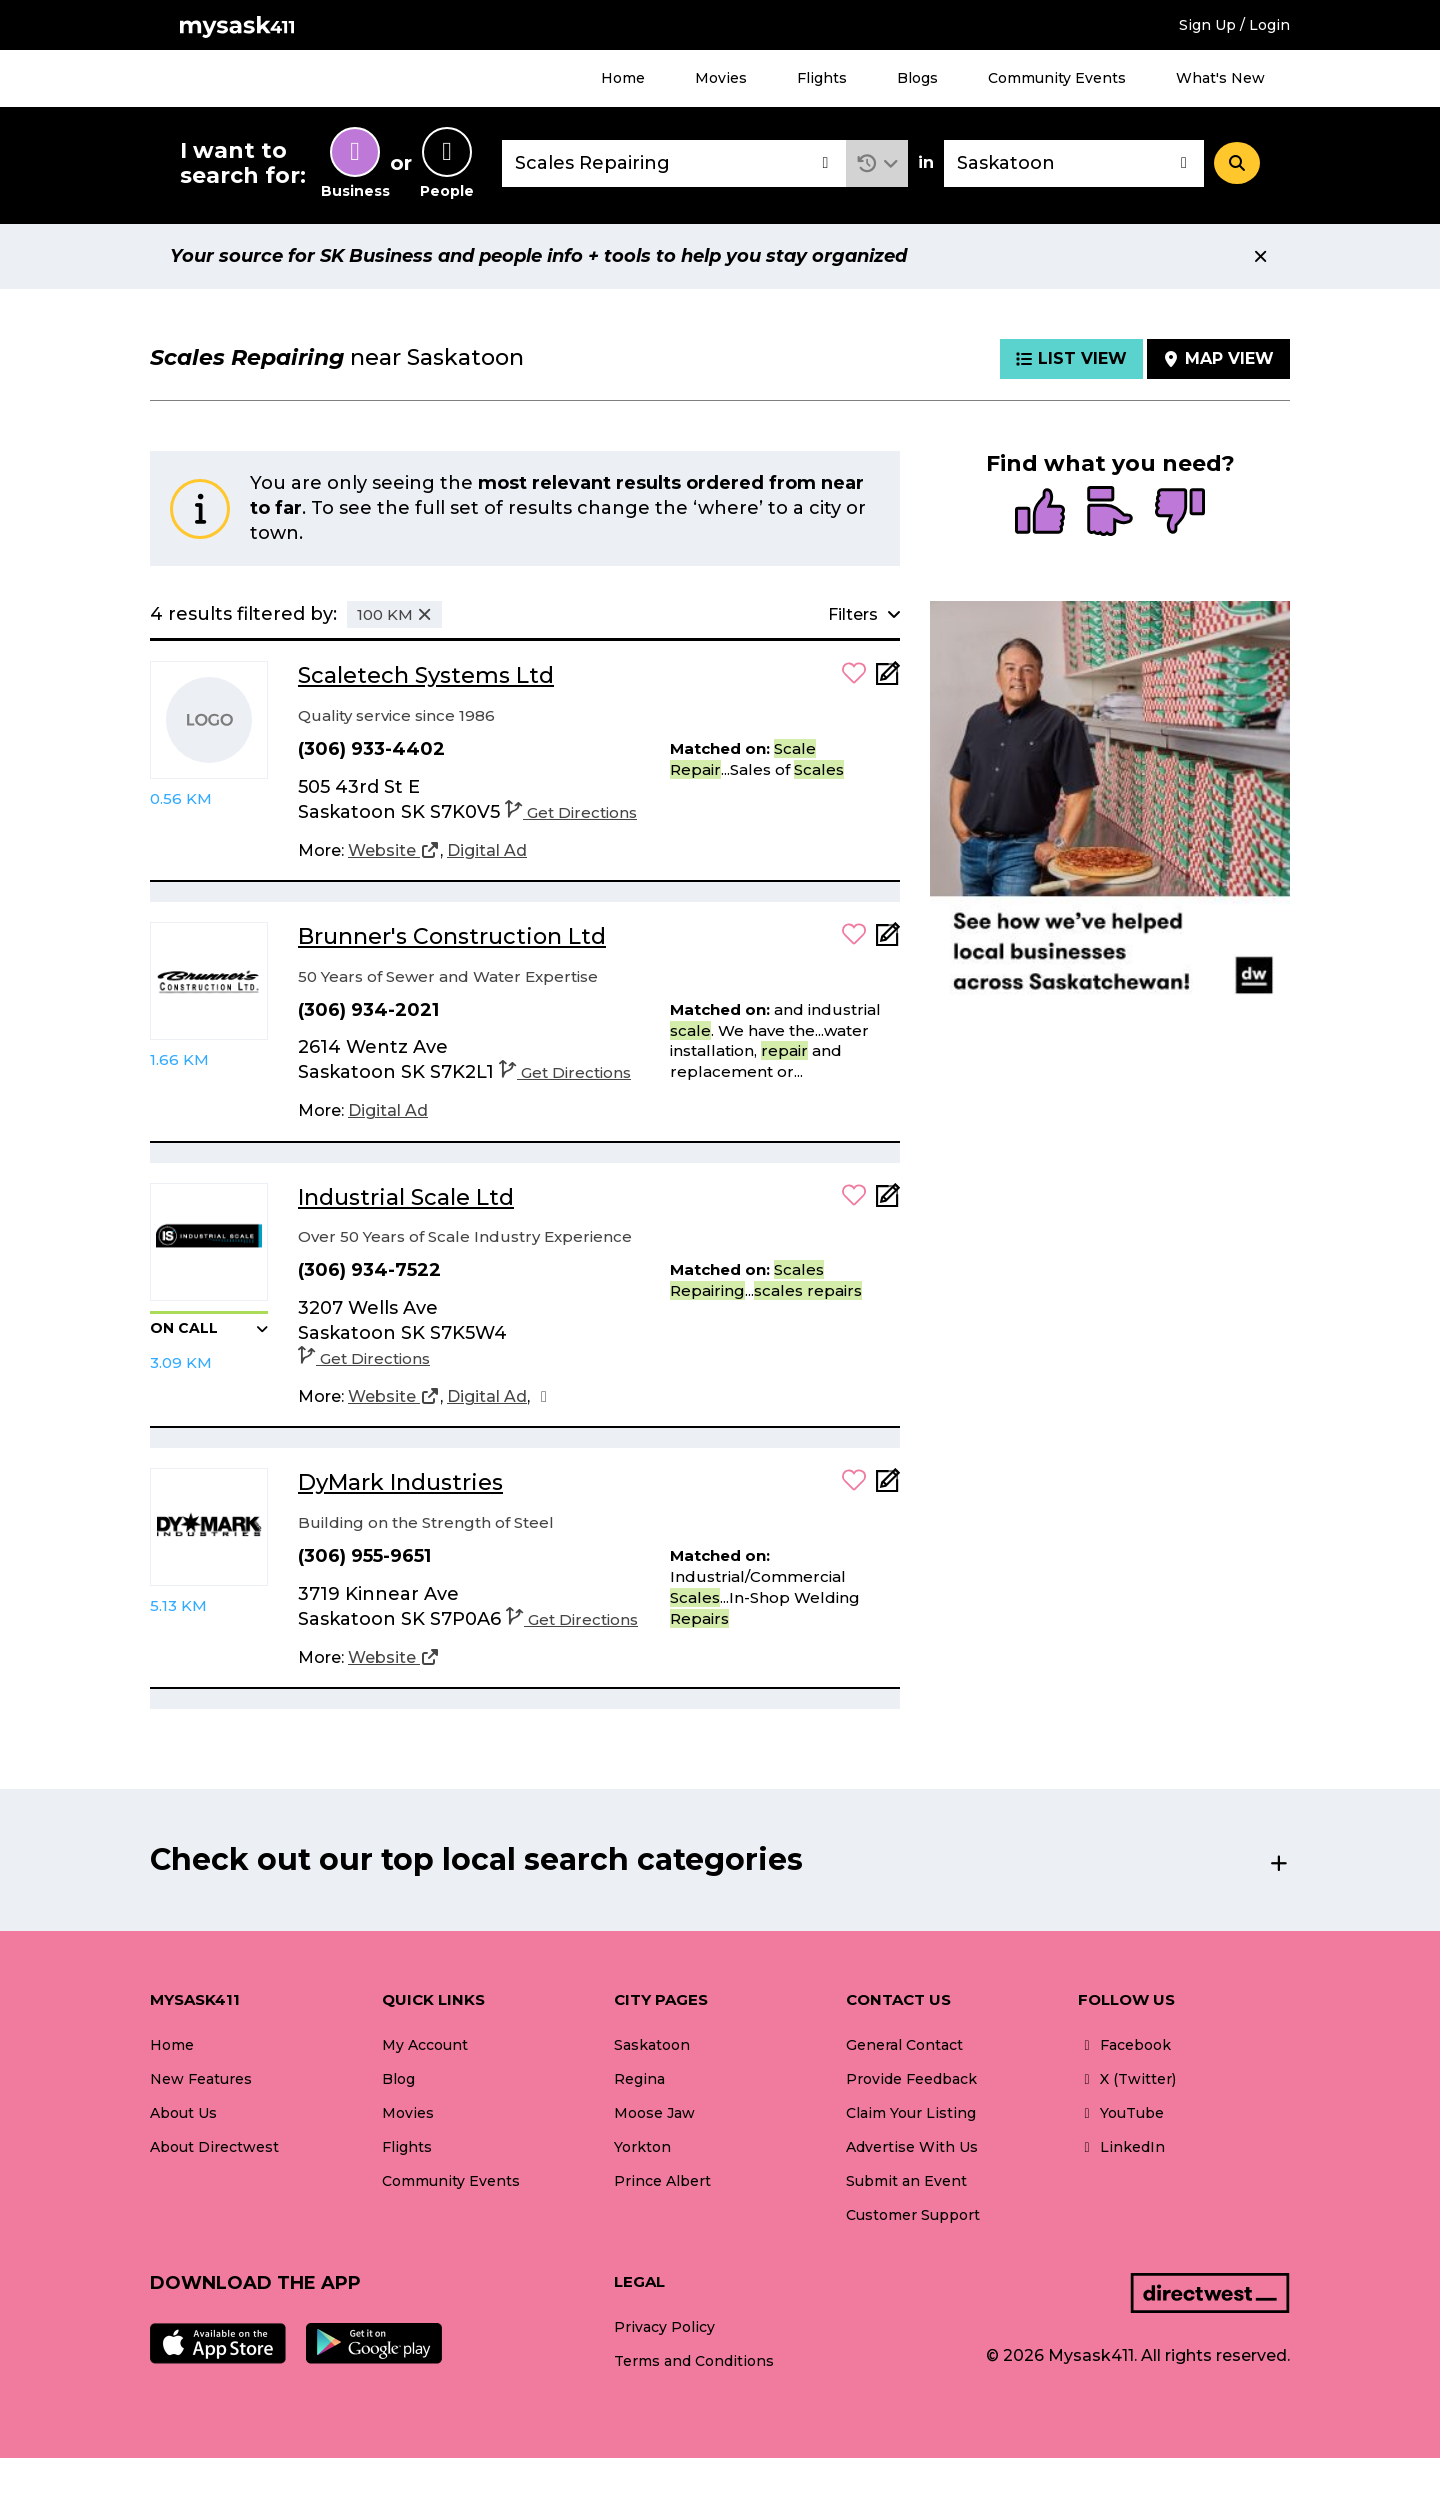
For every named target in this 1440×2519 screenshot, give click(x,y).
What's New (1220, 78)
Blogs (917, 78)
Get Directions (571, 812)
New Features (201, 2079)
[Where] (1074, 163)
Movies (721, 78)
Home (623, 78)
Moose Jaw (654, 2113)
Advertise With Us (912, 2147)
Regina (639, 2079)
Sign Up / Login (1234, 25)
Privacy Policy (664, 2327)
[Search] (1237, 163)
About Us (183, 2113)
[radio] (1040, 513)
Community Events (1057, 78)
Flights (822, 78)
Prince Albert (662, 2181)
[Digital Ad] (487, 851)
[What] (674, 163)
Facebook (1124, 2045)
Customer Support (913, 2215)
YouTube (1121, 2113)
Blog (398, 2079)
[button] (877, 163)
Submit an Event (906, 2181)
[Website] (394, 851)
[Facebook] (544, 1397)
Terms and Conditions (694, 2361)
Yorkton (642, 2147)
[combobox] (674, 163)
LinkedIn (1121, 2147)
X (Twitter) (1127, 2079)
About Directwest (214, 2147)
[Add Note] (888, 679)
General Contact (904, 2045)
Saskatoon (652, 2045)
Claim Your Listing (911, 2113)
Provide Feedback (911, 2079)
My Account (425, 2045)
